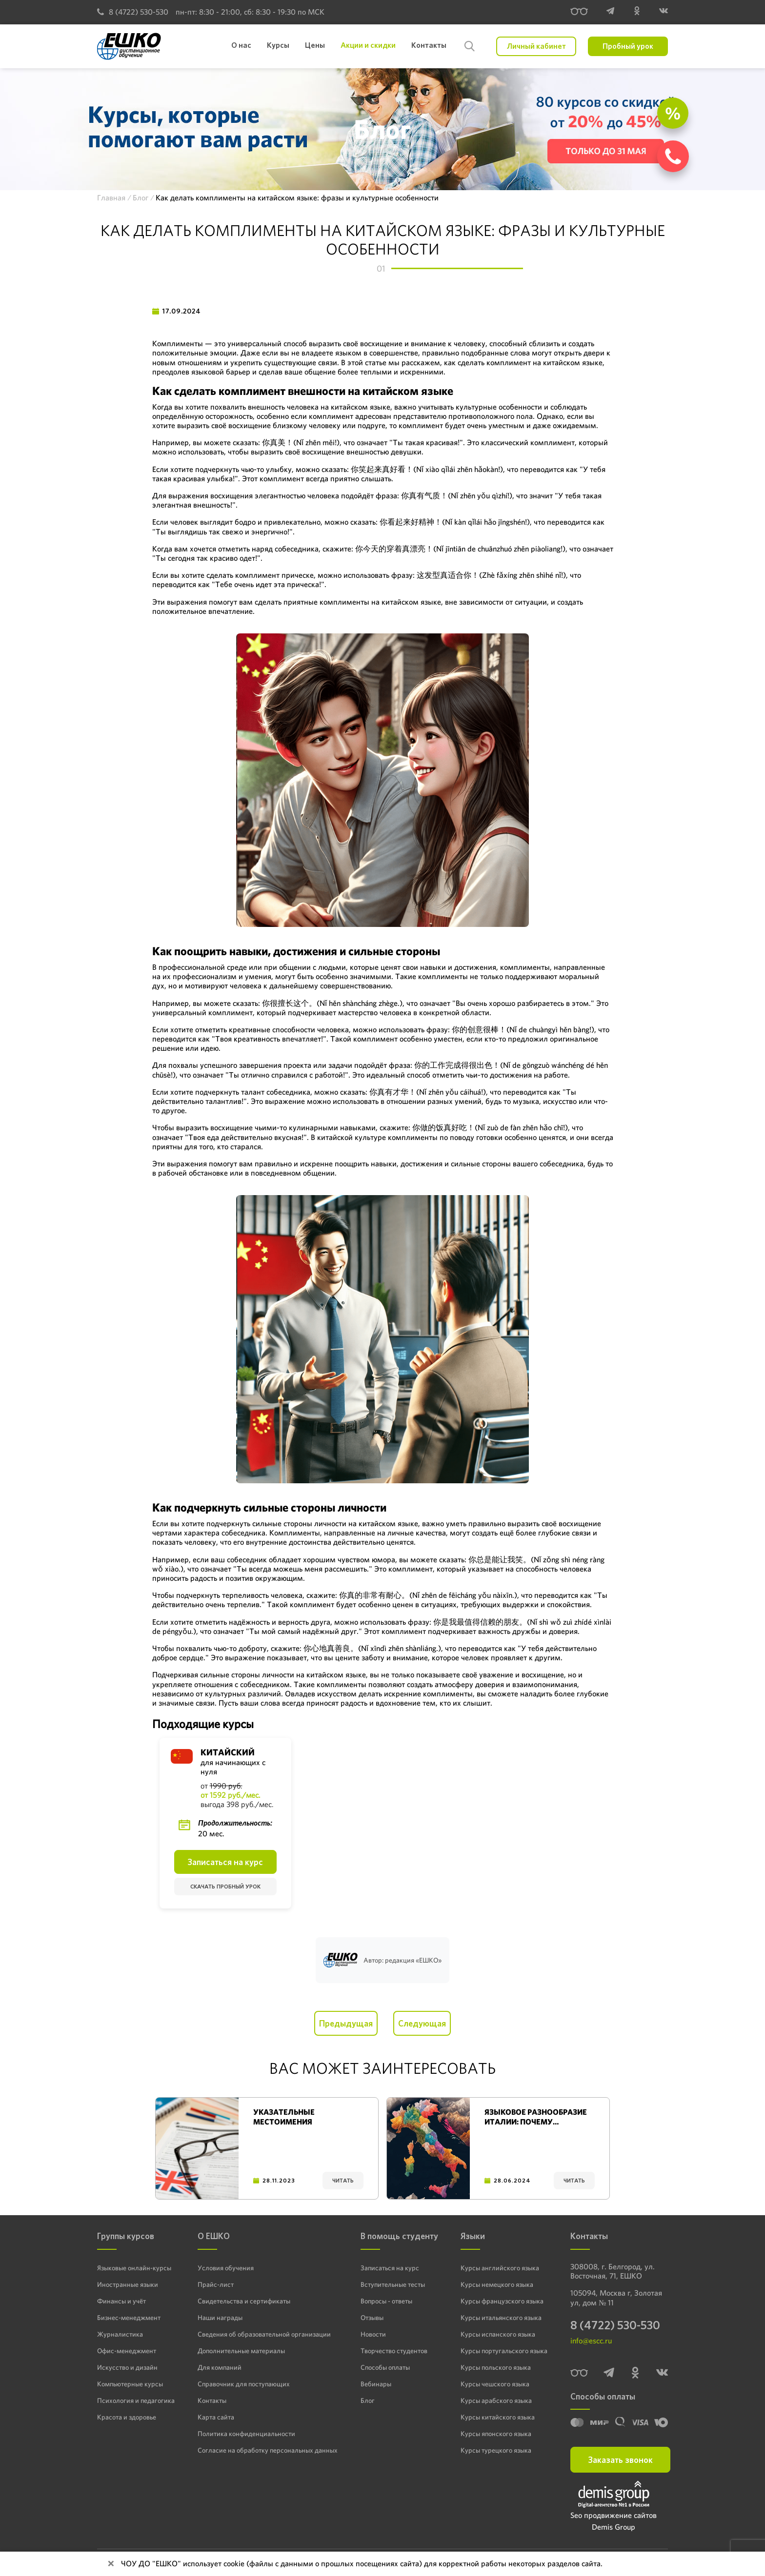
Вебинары (376, 2383)
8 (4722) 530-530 (132, 12)
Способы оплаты (385, 2366)
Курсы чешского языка (495, 2383)
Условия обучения (226, 2267)
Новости (373, 2333)
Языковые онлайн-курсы (134, 2267)
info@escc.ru (591, 2341)
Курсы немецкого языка (497, 2284)
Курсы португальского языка (504, 2350)
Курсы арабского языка (496, 2400)
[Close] (111, 2564)
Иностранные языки (127, 2284)
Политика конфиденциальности (246, 2433)
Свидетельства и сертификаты (244, 2300)
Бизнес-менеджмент (129, 2317)
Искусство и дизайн (127, 2366)
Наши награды (220, 2317)
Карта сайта (216, 2416)
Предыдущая (346, 2023)
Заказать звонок (620, 2460)
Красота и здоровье (126, 2416)
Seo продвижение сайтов (613, 2516)
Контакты (212, 2400)
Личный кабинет (536, 46)
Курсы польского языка (496, 2366)
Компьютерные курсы (130, 2383)
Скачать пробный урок (225, 1886)
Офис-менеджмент (126, 2350)
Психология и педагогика (136, 2400)
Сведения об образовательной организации (264, 2333)
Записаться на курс (225, 1862)
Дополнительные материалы (241, 2350)
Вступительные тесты (393, 2284)
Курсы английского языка (500, 2267)
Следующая (422, 2023)
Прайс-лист (216, 2284)
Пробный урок (628, 46)
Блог (368, 2400)
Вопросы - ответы (386, 2300)
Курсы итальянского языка (501, 2317)
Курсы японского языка (496, 2433)
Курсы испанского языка (498, 2333)
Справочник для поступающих (244, 2383)
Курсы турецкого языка (496, 2449)
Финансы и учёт (121, 2300)
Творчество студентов (394, 2350)
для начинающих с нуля (233, 1767)
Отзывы (372, 2317)
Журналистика (120, 2333)
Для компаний (220, 2366)
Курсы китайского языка (498, 2416)
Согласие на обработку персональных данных (268, 2449)
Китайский (228, 1752)
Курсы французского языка (502, 2300)
